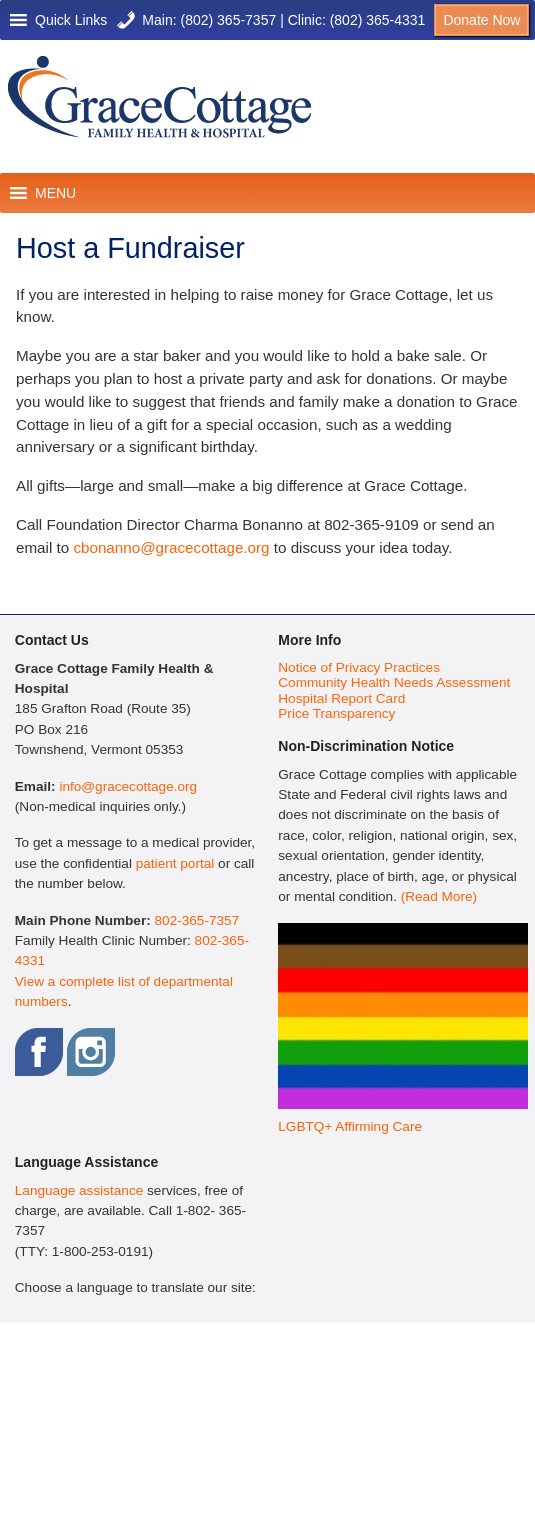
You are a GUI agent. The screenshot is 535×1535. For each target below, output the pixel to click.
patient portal (175, 863)
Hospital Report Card (341, 698)
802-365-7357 (197, 920)
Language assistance (79, 1190)
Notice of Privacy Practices (359, 667)
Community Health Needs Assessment (394, 682)
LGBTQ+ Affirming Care (350, 1126)
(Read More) (439, 896)
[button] (71, 20)
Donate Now (481, 20)
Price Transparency (336, 713)
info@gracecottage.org (128, 786)
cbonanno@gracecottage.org (171, 547)
